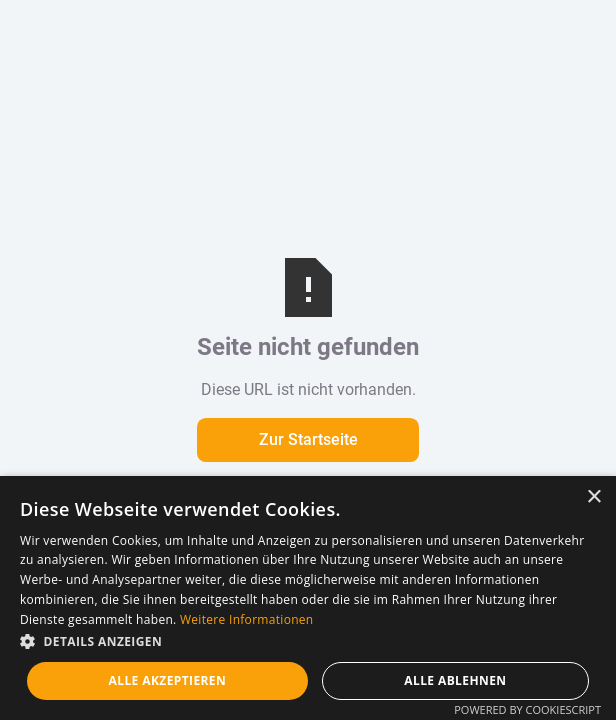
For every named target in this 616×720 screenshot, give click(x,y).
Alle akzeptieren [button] (168, 680)
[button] (308, 642)
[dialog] (308, 598)
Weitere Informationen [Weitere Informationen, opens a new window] (247, 619)
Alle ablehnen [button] (455, 680)
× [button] (593, 497)
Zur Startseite (308, 439)
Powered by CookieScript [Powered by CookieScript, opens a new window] (527, 709)
